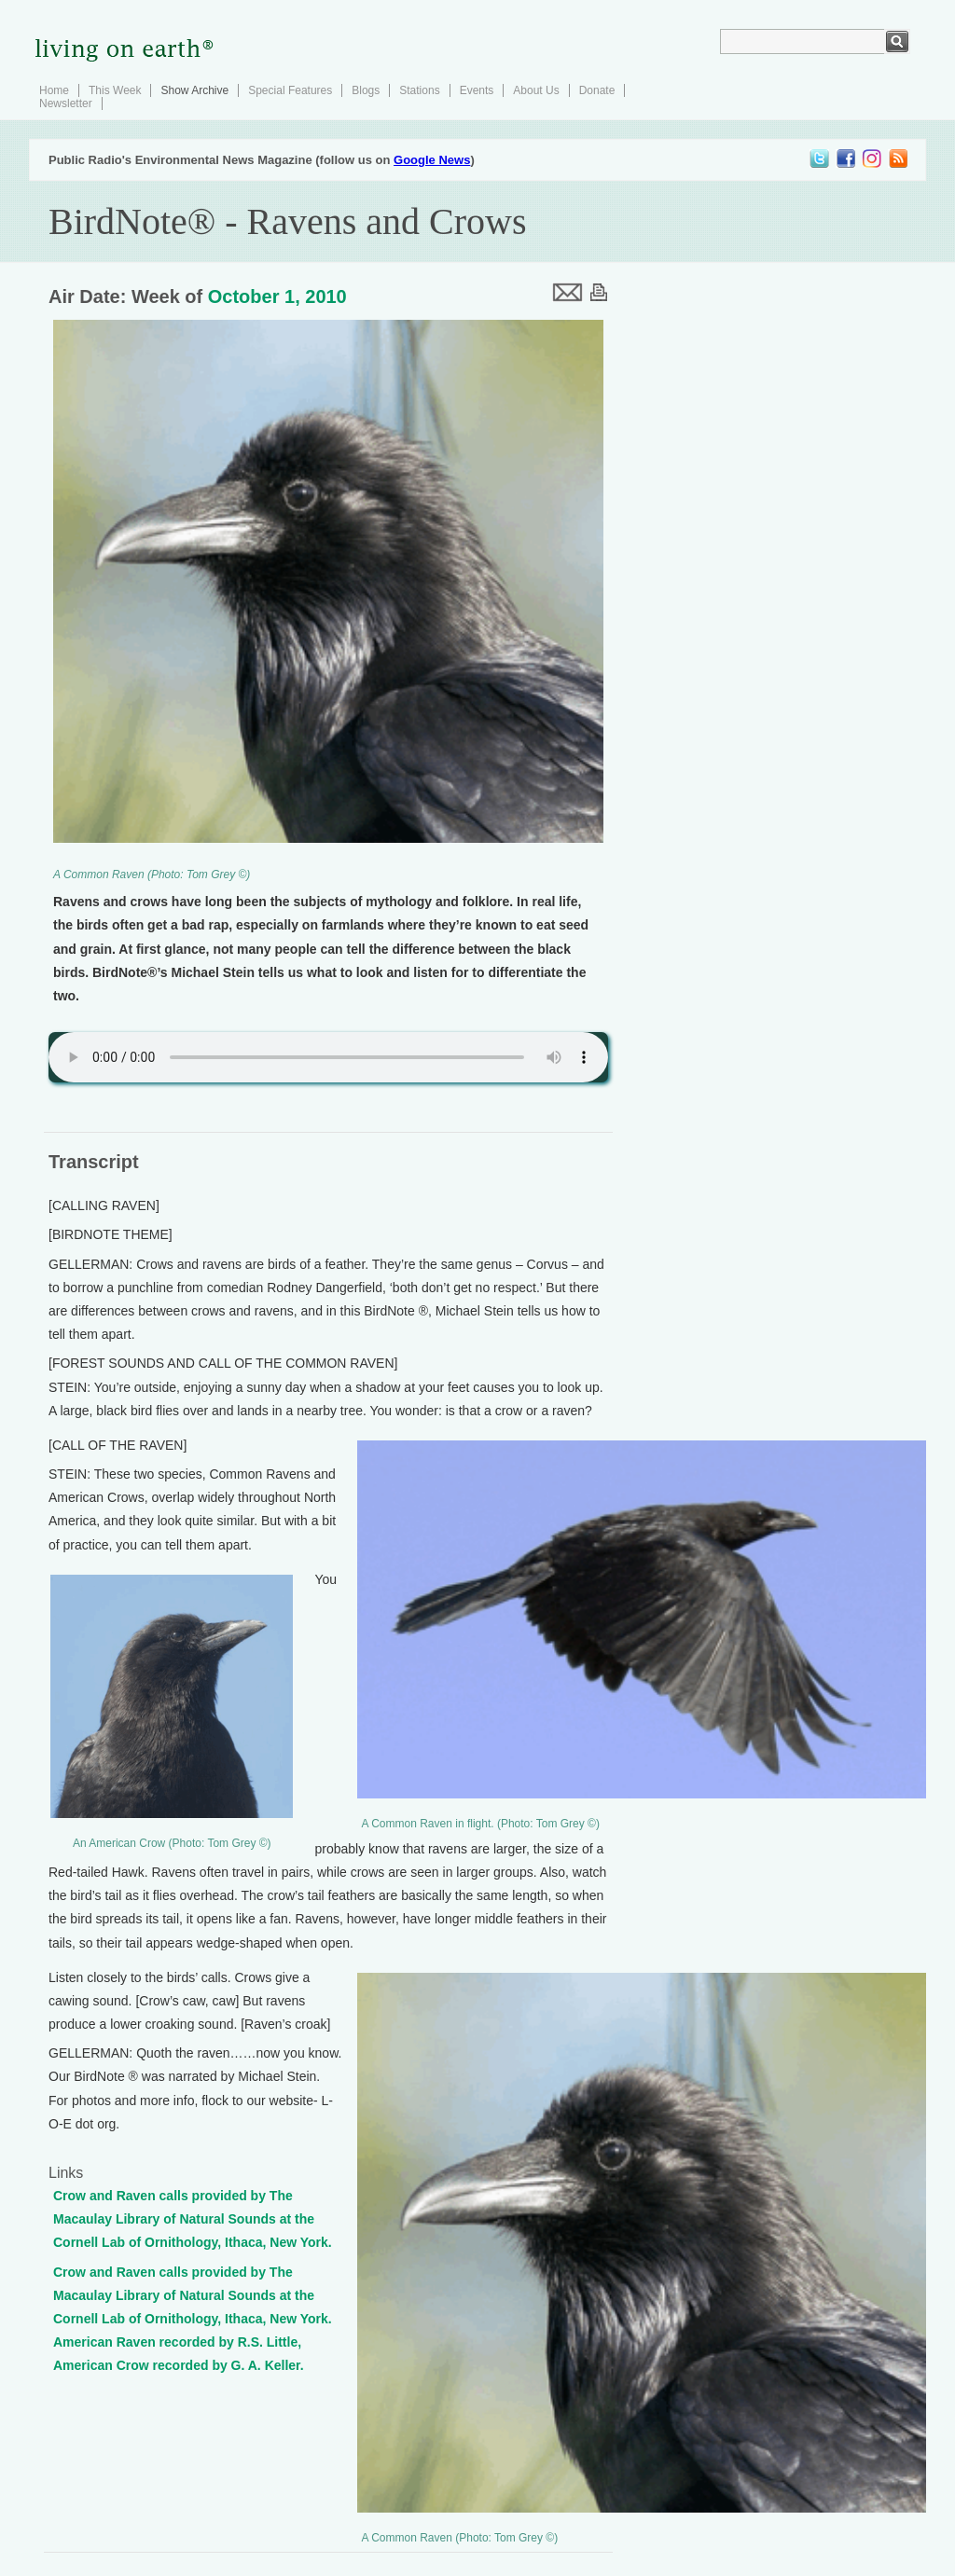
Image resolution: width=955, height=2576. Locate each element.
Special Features (290, 90)
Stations (419, 90)
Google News (432, 160)
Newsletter (65, 103)
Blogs (366, 90)
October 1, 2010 (277, 296)
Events (477, 90)
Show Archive (194, 90)
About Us (536, 90)
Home (54, 90)
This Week (115, 90)
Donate (597, 90)
